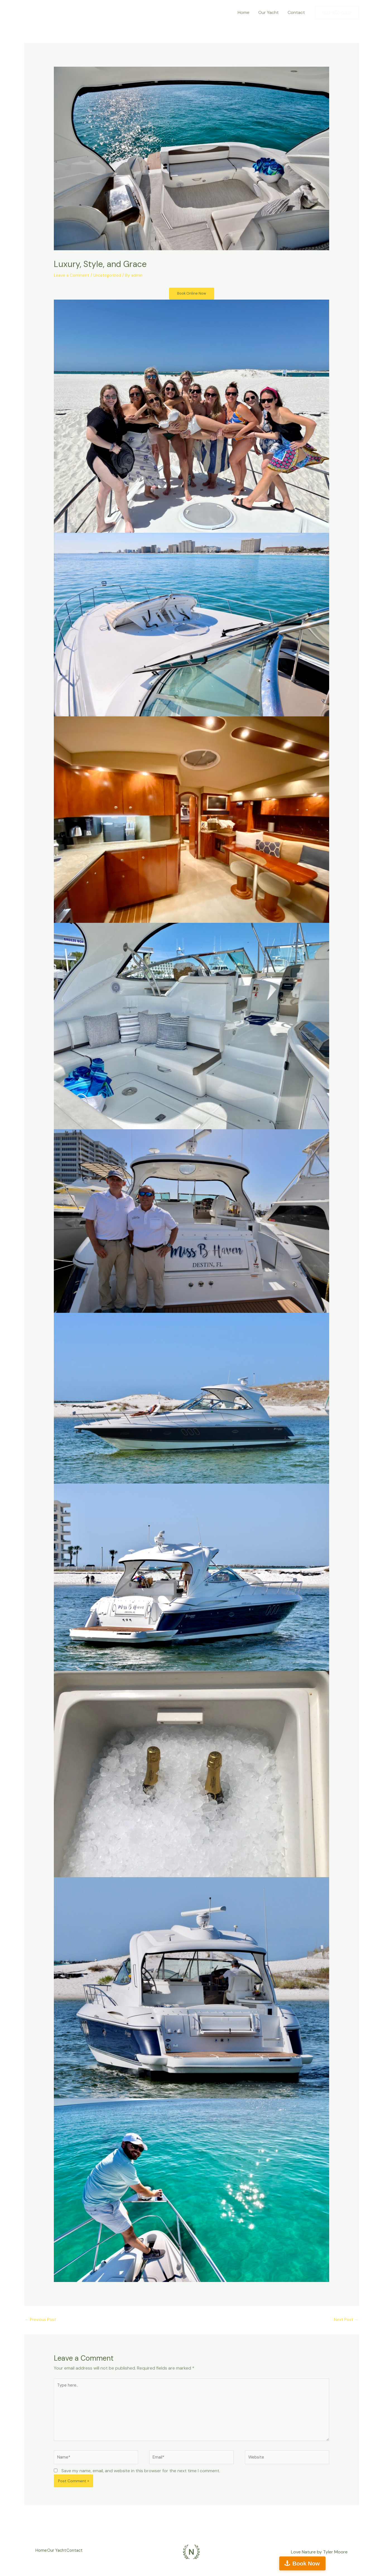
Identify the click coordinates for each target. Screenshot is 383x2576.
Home (243, 12)
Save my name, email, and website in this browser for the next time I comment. (140, 2479)
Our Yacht (268, 12)
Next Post (345, 2321)
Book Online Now (191, 294)
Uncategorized (110, 275)
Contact (296, 12)
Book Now (358, 2563)
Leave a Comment (72, 275)
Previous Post (41, 2321)
